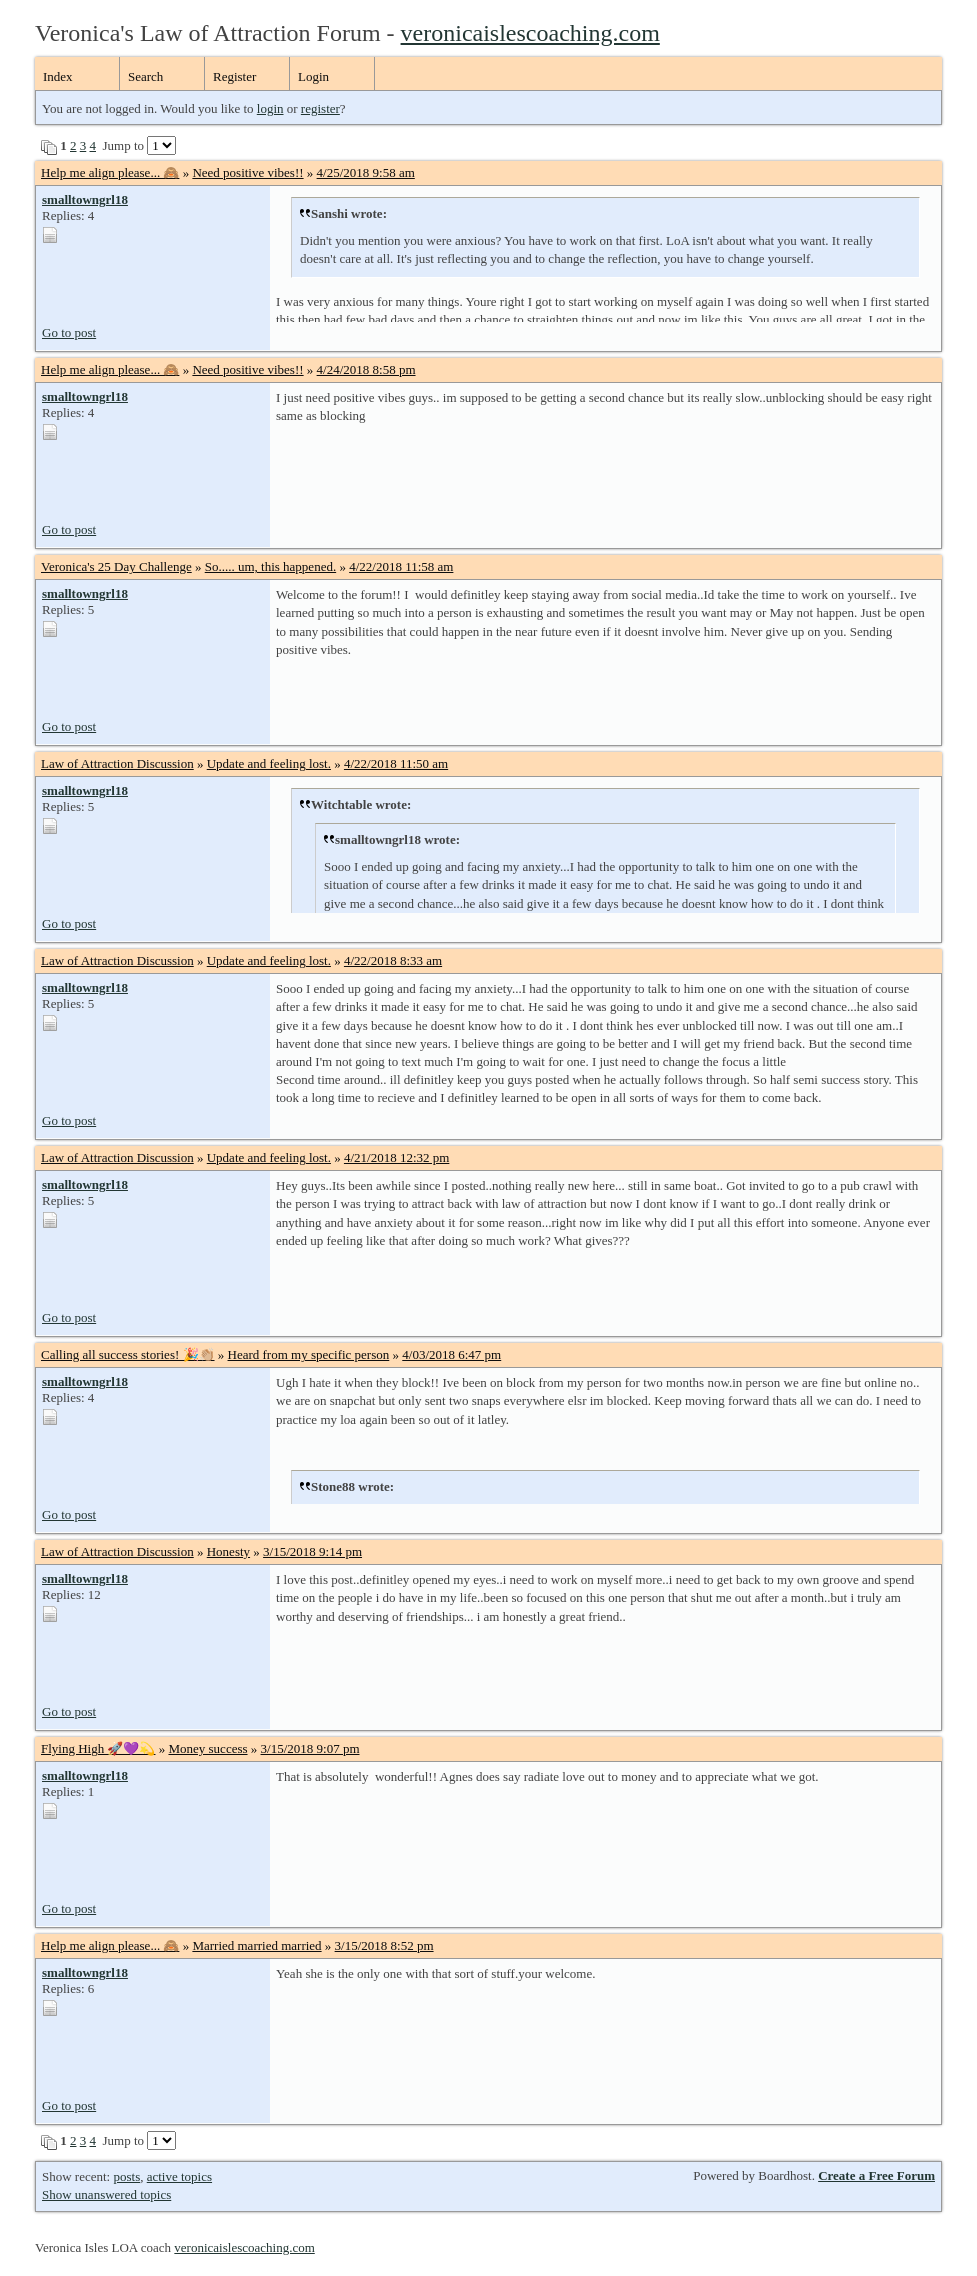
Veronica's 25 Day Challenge (116, 566)
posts (126, 2176)
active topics (179, 2176)
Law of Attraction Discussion (117, 763)
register (320, 108)
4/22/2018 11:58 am (401, 566)
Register (234, 76)
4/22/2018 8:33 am (393, 960)
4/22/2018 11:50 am (396, 763)
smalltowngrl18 (85, 199)
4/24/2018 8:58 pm (366, 369)
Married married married (256, 1945)
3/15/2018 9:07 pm (310, 1748)
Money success (207, 1748)
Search (145, 76)
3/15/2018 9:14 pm (312, 1551)
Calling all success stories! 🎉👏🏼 (128, 1354)
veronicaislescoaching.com (530, 33)
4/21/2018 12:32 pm (396, 1157)
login (270, 108)
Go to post (69, 332)
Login (313, 76)
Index (58, 76)
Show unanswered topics (106, 2194)
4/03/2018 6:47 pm (451, 1354)
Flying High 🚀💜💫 (98, 1748)
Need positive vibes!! (247, 172)
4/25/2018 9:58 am (366, 172)
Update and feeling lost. (269, 763)
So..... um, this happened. (270, 566)
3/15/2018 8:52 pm (384, 1945)
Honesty (228, 1551)
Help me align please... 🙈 (110, 172)
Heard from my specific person (309, 1354)
